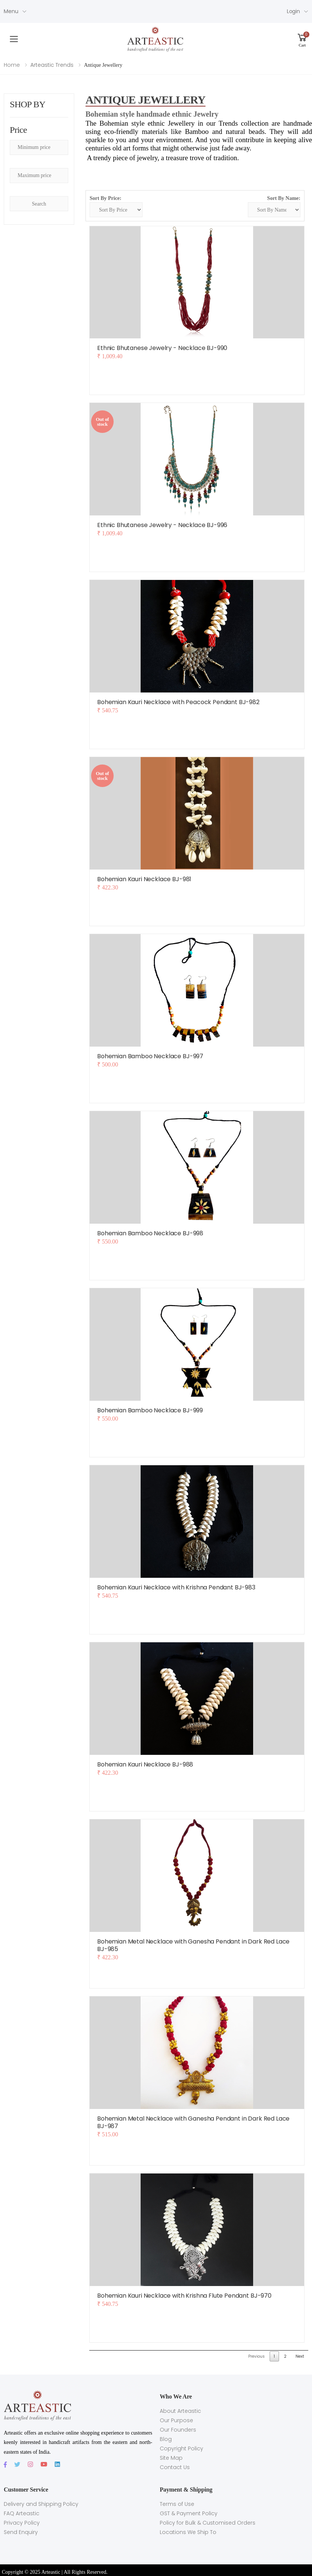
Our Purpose (176, 2420)
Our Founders (178, 2429)
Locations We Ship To (188, 2532)
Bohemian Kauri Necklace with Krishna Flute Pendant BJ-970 (184, 2295)
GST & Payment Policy (189, 2513)
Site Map (171, 2458)
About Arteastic (180, 2411)
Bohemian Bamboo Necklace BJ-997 (150, 1056)
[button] (302, 39)
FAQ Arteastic (21, 2513)
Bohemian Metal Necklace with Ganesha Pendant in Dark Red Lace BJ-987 (193, 2122)
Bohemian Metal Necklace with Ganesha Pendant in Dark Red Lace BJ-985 (193, 1945)
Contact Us (175, 2467)
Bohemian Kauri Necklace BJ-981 (144, 879)
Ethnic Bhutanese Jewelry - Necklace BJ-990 (162, 348)
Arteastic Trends (52, 65)
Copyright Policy (181, 2448)
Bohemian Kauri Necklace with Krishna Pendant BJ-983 (176, 1587)
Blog (166, 2439)
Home (12, 65)
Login (293, 11)
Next (300, 2356)
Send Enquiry (21, 2532)
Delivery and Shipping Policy (41, 2504)
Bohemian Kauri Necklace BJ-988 (145, 1764)
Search (39, 204)
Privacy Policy (22, 2522)
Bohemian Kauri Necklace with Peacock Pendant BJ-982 (178, 702)
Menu (11, 11)
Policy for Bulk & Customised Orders (207, 2522)
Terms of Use (177, 2504)
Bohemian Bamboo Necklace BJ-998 (150, 1233)
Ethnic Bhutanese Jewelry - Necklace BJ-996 (162, 525)
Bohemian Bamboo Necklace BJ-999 (150, 1410)
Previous (256, 2356)
